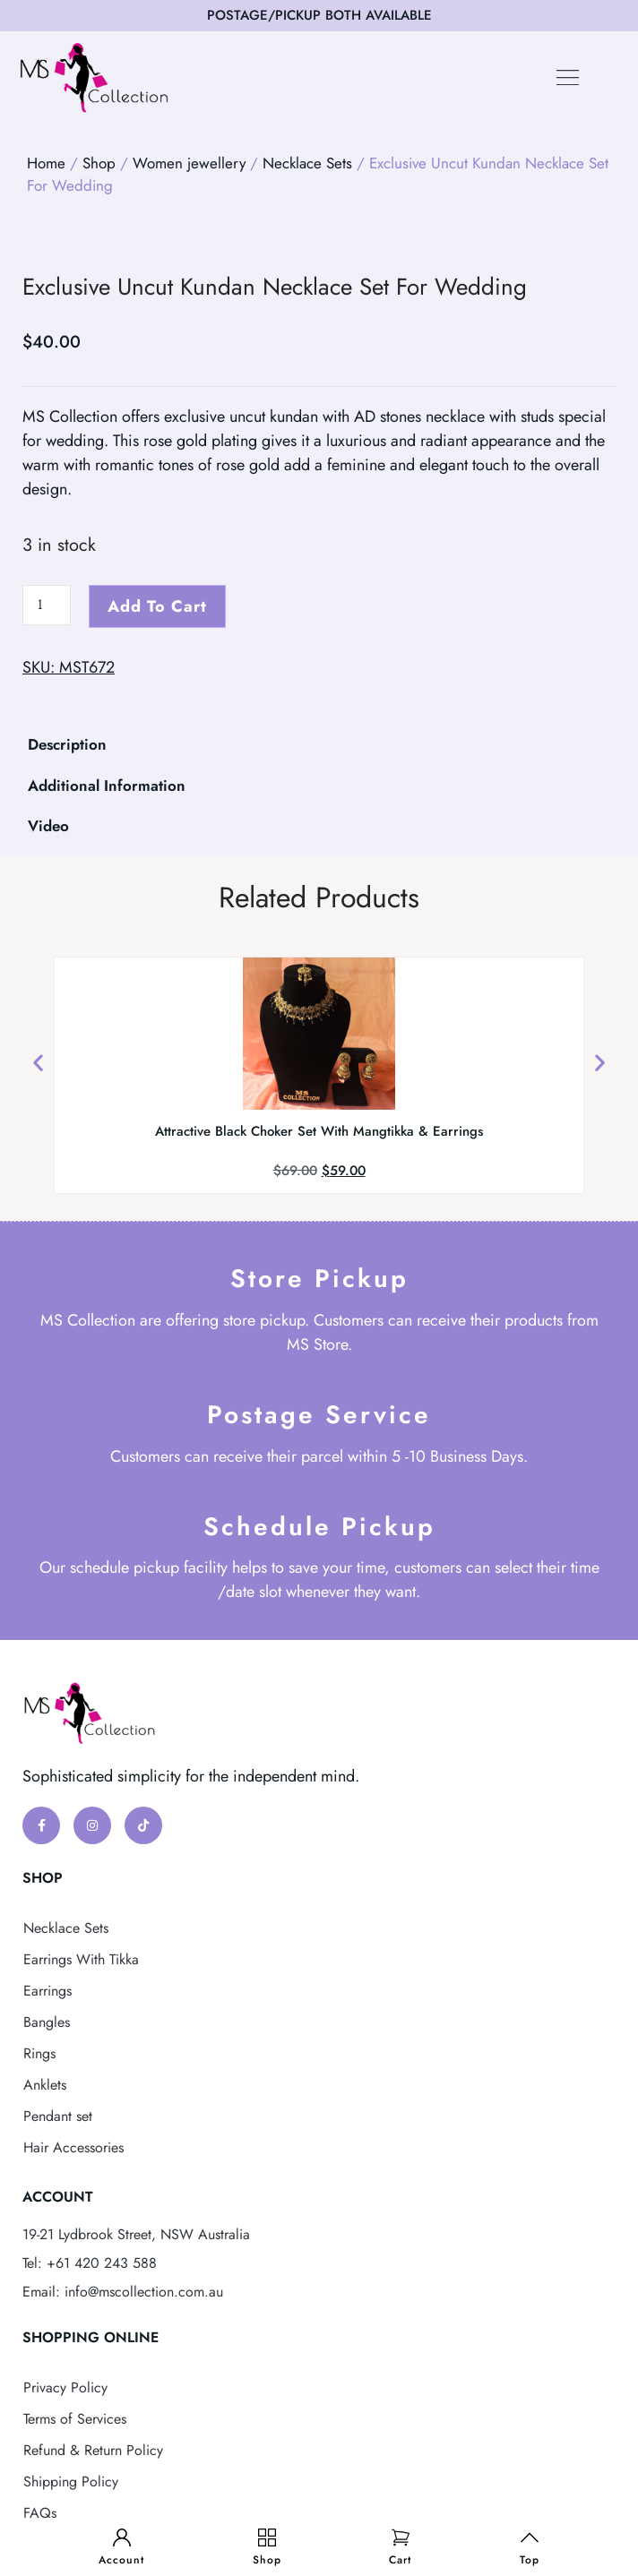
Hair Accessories (73, 2147)
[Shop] (267, 2537)
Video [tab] (48, 826)
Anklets (44, 2084)
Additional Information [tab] (106, 785)
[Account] (122, 2537)
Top (529, 2560)
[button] (568, 78)
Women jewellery (189, 163)
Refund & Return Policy (93, 2450)
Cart (400, 2560)
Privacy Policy (65, 2387)
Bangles (46, 2022)
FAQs (39, 2513)
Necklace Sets (307, 163)
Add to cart (157, 606)
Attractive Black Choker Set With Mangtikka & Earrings (319, 1131)
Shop (267, 2560)
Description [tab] (67, 744)
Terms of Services (74, 2419)
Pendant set (57, 2116)
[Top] (530, 2537)
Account (121, 2560)
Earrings (47, 1990)
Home (46, 163)
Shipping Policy (70, 2481)
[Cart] (401, 2537)
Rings (39, 2053)
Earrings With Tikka (81, 1959)
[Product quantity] (46, 605)
